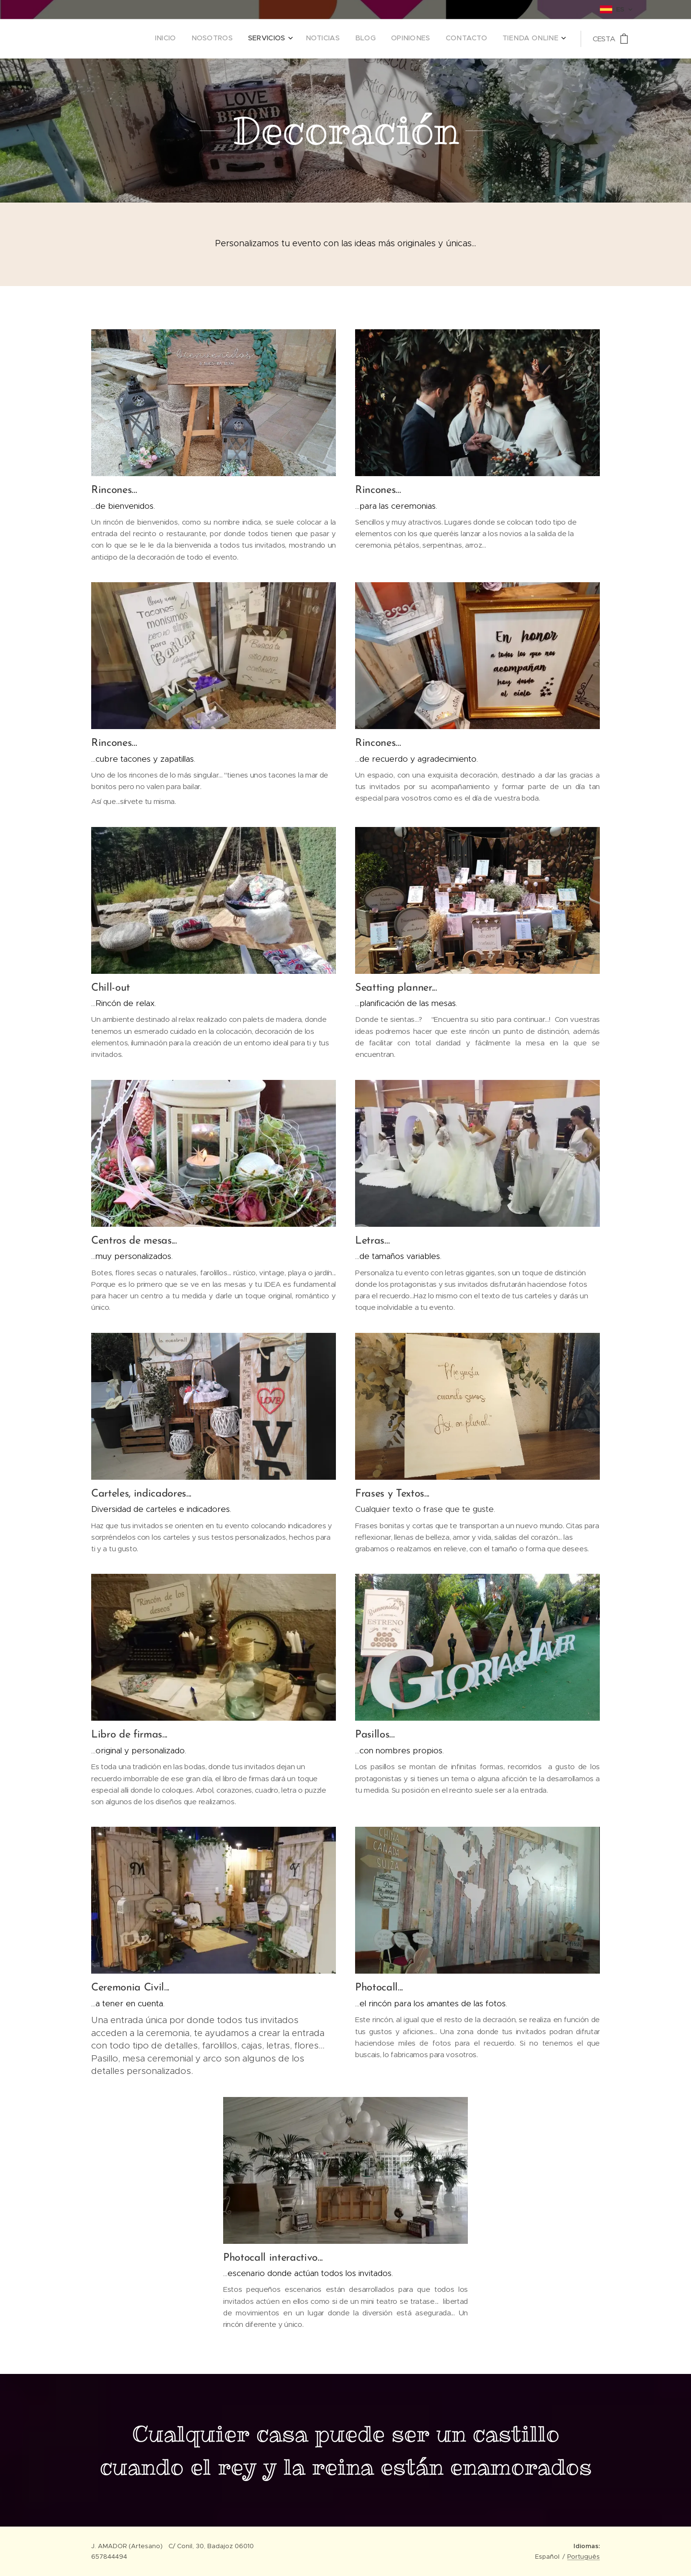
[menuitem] (449, 39)
